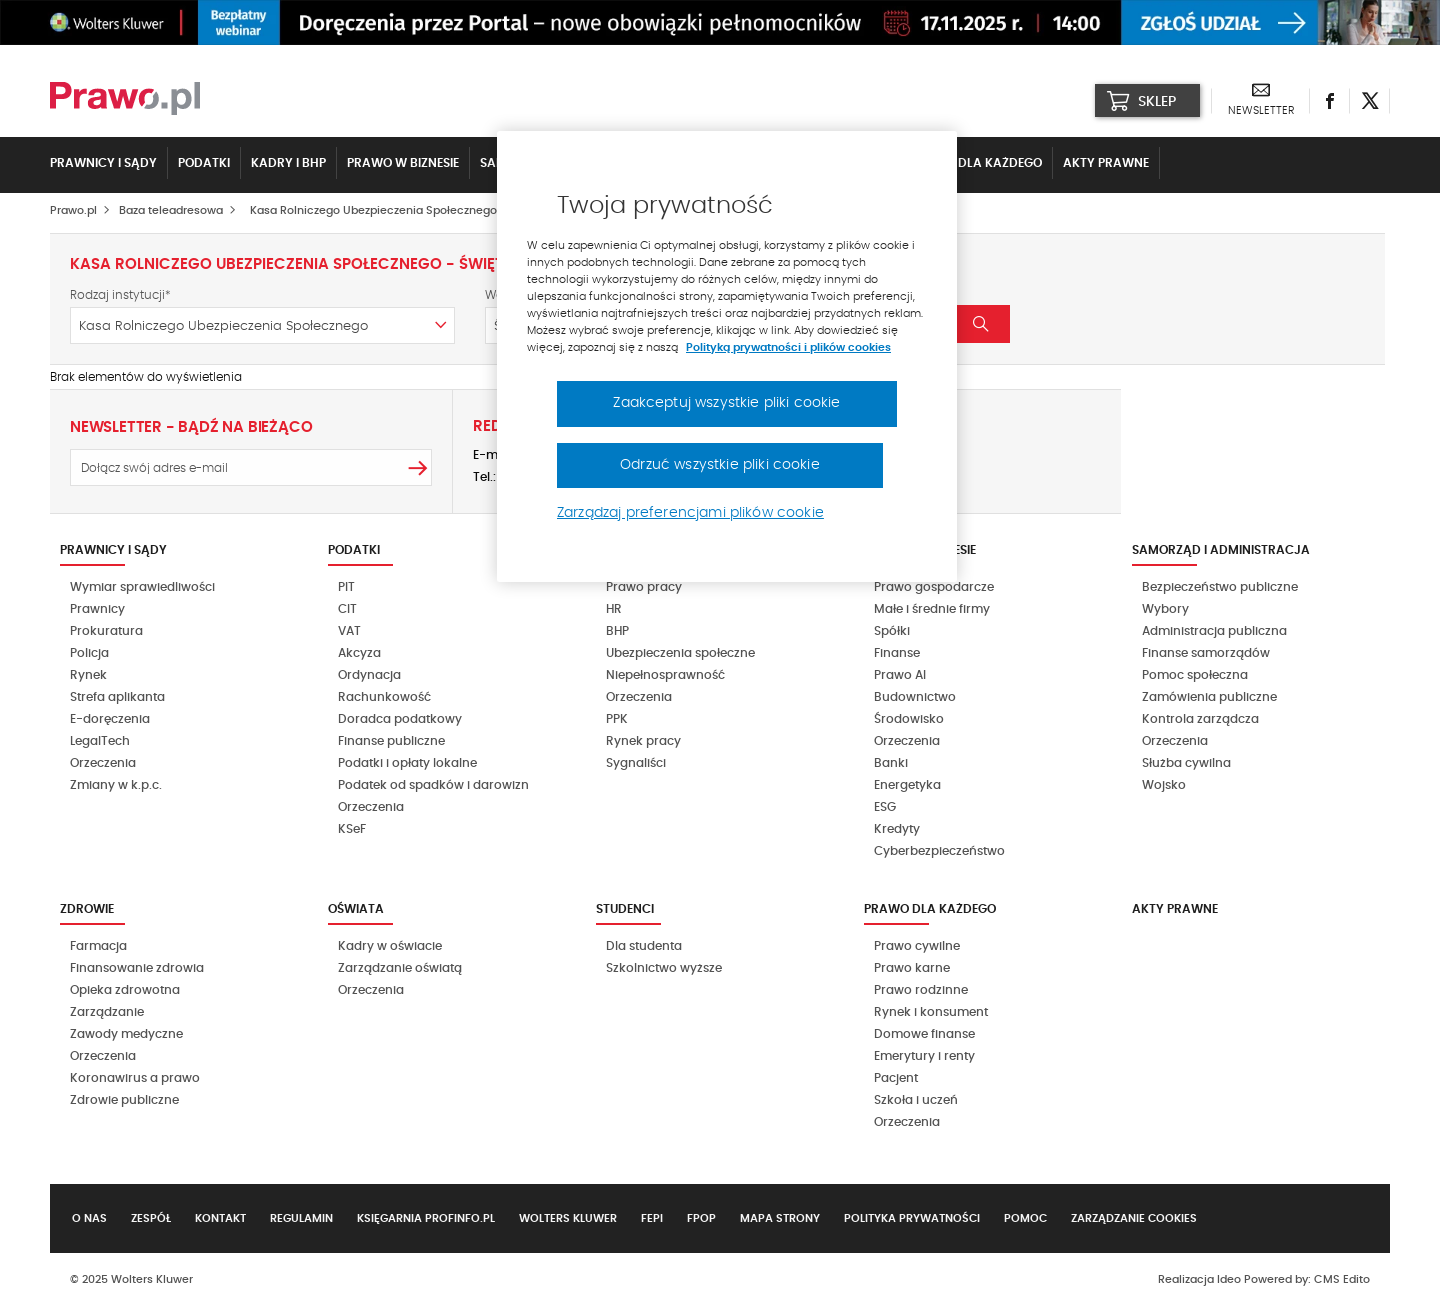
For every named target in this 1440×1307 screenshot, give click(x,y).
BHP (617, 631)
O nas (89, 1218)
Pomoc (1025, 1218)
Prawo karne (912, 968)
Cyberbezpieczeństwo (939, 851)
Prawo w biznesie (403, 163)
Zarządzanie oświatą (400, 968)
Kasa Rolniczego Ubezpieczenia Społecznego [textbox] (223, 326)
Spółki (892, 631)
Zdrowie (87, 909)
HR (614, 609)
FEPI (652, 1218)
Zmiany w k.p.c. (116, 785)
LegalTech (100, 741)
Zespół (151, 1218)
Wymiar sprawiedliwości (142, 587)
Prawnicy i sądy (103, 163)
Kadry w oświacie (390, 946)
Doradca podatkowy (400, 719)
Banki (891, 763)
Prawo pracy (644, 587)
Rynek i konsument (931, 1012)
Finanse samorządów (1206, 653)
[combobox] (262, 325)
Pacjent (896, 1078)
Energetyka (907, 785)
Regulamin (301, 1218)
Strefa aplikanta (117, 697)
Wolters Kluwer (568, 1218)
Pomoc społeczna (1195, 675)
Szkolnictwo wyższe (664, 968)
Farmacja (98, 946)
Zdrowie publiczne (124, 1100)
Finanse (897, 653)
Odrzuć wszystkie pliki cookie (720, 465)
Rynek (88, 675)
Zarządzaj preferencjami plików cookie (690, 513)
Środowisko (909, 719)
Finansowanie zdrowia (137, 968)
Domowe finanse (924, 1034)
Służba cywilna (1186, 763)
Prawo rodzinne (921, 990)
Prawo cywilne (917, 946)
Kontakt (220, 1218)
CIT (347, 609)
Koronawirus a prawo (135, 1078)
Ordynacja (369, 675)
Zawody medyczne (126, 1034)
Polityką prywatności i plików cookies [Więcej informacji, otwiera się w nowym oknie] (788, 347)
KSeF (352, 829)
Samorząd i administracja (1221, 550)
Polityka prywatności (912, 1218)
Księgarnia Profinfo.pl (426, 1218)
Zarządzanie (107, 1012)
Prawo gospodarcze (934, 587)
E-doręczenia (110, 719)
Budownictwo (915, 697)
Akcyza (359, 653)
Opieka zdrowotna (125, 990)
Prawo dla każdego (976, 163)
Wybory (1165, 609)
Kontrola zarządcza (1200, 719)
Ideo (1229, 1279)
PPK (617, 719)
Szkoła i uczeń (916, 1100)
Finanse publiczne (391, 741)
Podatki (204, 163)
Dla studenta (644, 946)
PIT (346, 587)
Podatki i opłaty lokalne (407, 763)
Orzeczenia (103, 763)
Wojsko (1164, 785)
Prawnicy (97, 609)
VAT (349, 631)
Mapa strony (780, 1218)
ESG (885, 807)
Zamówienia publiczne (1209, 697)
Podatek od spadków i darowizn (433, 785)
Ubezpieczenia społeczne (680, 653)
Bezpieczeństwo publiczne (1220, 587)
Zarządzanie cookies (1134, 1218)
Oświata (356, 909)
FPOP (701, 1218)
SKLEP (1141, 101)
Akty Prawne (1106, 163)
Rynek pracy (643, 741)
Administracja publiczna (1214, 631)
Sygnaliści (636, 763)
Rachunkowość (384, 697)
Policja (89, 653)
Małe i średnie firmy (932, 609)
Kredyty (897, 829)
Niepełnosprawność (665, 675)
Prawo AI (900, 675)
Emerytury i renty (924, 1056)
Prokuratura (106, 631)
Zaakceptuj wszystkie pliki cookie (726, 403)
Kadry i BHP (288, 163)
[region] (727, 357)
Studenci (625, 909)
